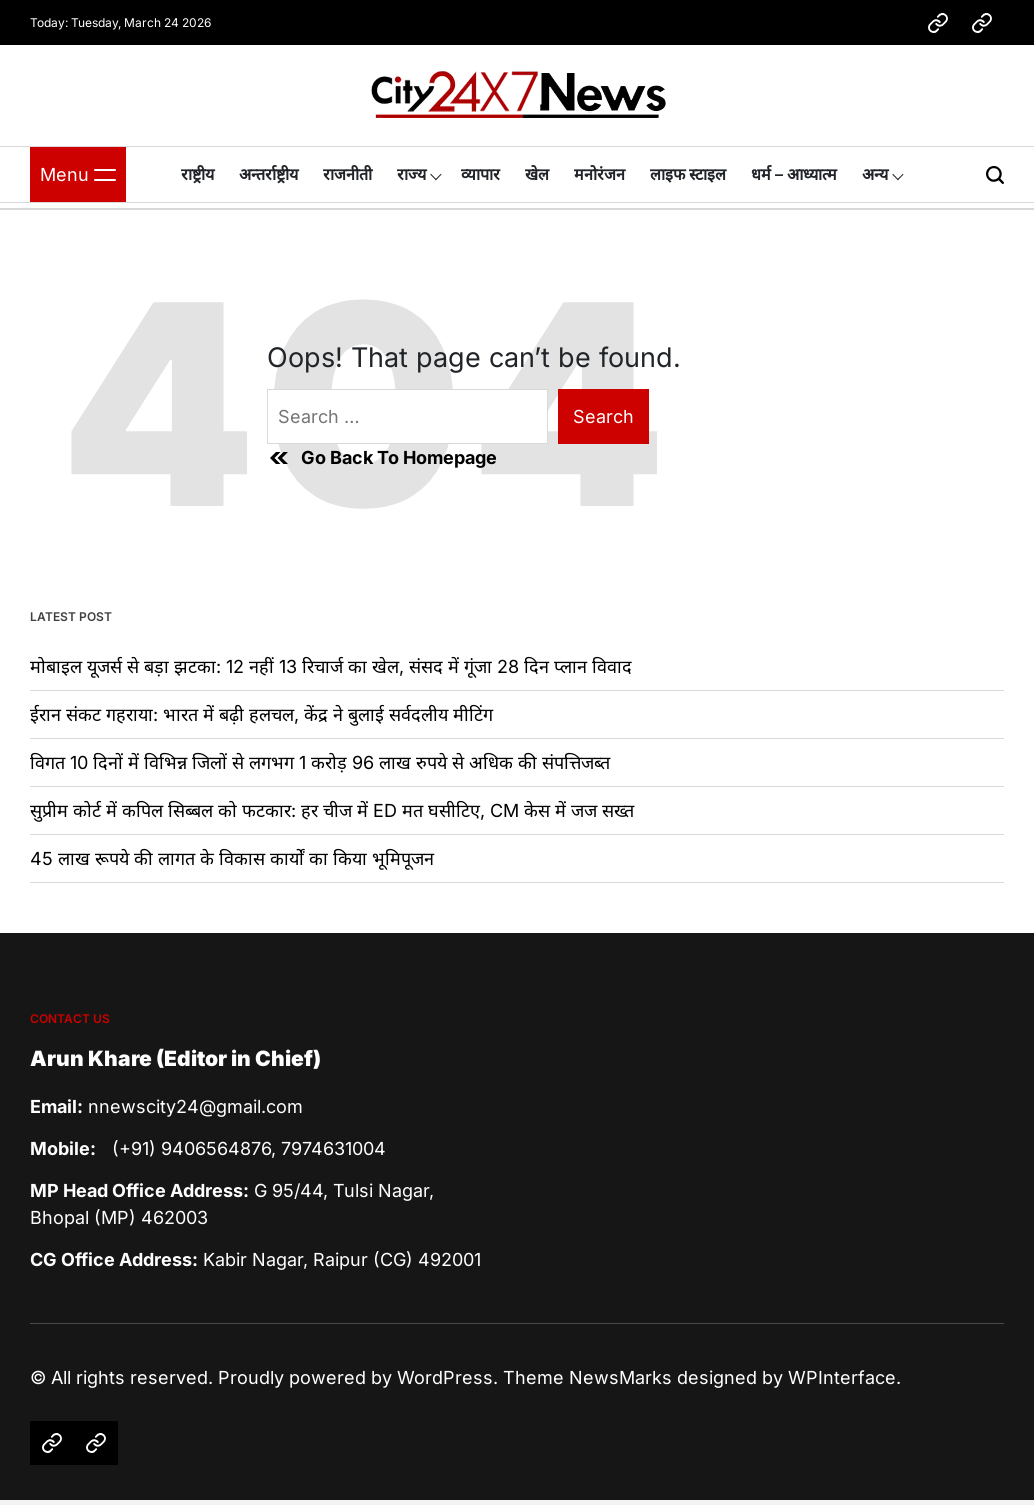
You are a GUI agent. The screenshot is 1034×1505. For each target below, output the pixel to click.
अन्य (875, 174)
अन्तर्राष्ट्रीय (268, 174)
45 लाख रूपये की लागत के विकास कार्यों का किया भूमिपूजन (232, 858)
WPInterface (842, 1377)
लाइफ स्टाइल (688, 174)
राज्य (411, 174)
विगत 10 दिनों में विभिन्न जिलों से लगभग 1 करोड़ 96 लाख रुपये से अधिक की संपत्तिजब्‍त (320, 762)
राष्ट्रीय (197, 174)
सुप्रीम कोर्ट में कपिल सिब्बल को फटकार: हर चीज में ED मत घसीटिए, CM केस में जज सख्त (332, 810)
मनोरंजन (599, 174)
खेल (537, 174)
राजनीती (347, 174)
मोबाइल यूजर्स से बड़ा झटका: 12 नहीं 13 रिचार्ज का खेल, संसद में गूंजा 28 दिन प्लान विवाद (331, 666)
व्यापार (480, 174)
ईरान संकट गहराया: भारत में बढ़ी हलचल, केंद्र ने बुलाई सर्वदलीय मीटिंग (261, 714)
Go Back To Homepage (382, 458)
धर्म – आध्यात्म (794, 174)
